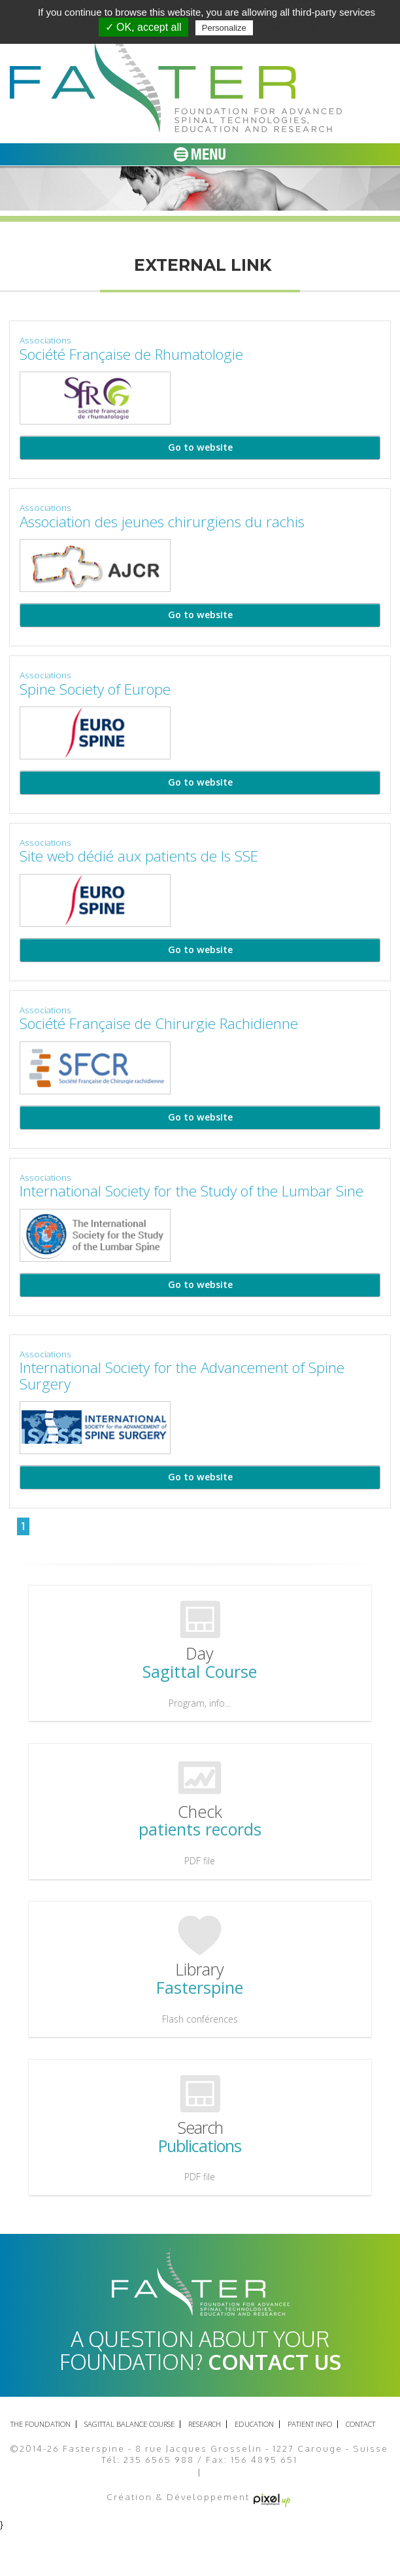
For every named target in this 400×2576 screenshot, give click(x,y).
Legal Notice (163, 2473)
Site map (229, 2473)
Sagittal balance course (129, 2424)
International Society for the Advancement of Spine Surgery (182, 1375)
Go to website (200, 447)
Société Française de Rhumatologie (131, 354)
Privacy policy (287, 27)
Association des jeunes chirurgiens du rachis (162, 522)
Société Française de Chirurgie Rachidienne (159, 1023)
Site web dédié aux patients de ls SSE (139, 856)
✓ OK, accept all (143, 27)
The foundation (40, 2424)
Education (254, 2424)
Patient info (310, 2424)
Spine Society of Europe (104, 689)
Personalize (224, 28)
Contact (360, 2424)
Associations (45, 340)
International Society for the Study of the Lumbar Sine (191, 1191)
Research (204, 2424)
